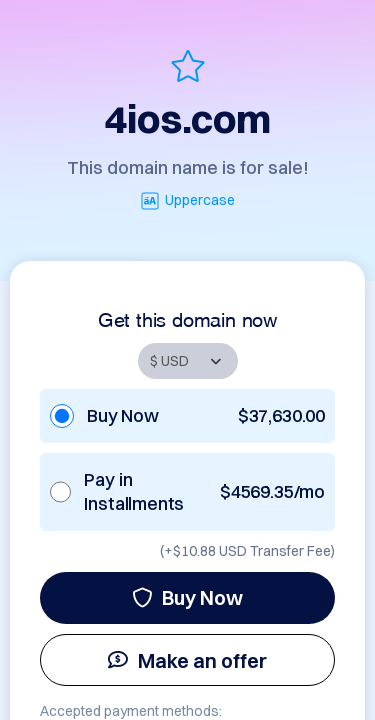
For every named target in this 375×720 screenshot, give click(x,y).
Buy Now (187, 597)
